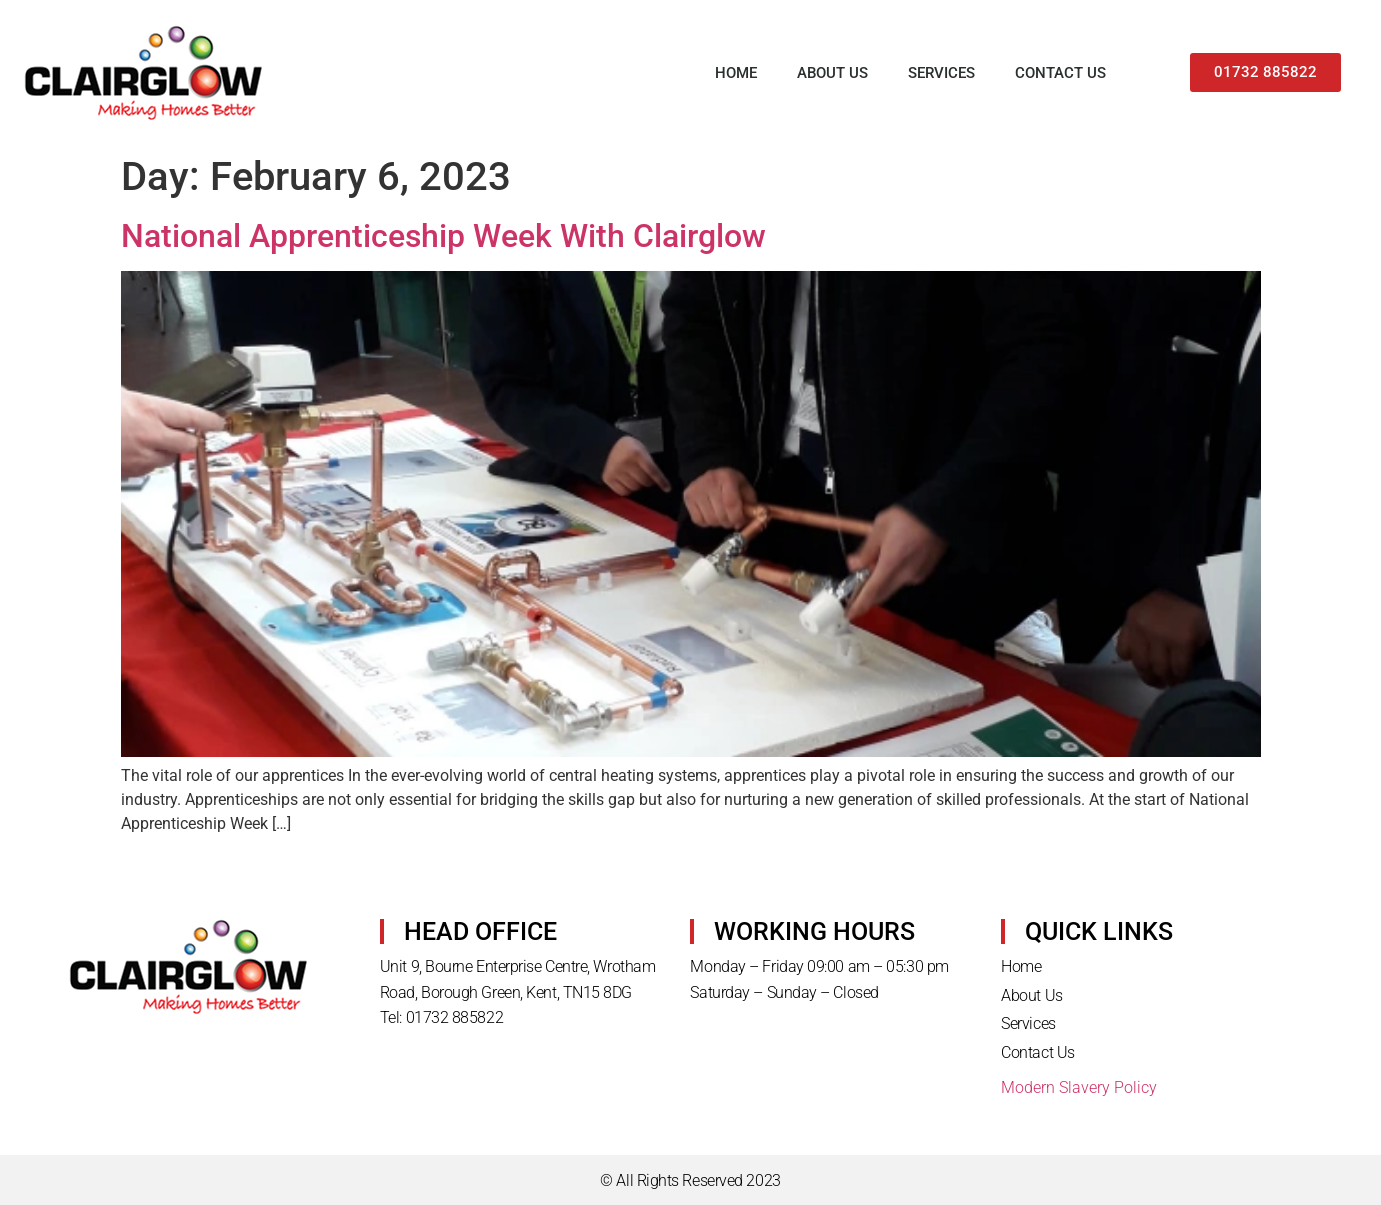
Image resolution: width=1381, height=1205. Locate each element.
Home (736, 73)
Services (941, 73)
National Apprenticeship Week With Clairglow (443, 236)
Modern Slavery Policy (1079, 1087)
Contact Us (1060, 73)
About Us (832, 73)
